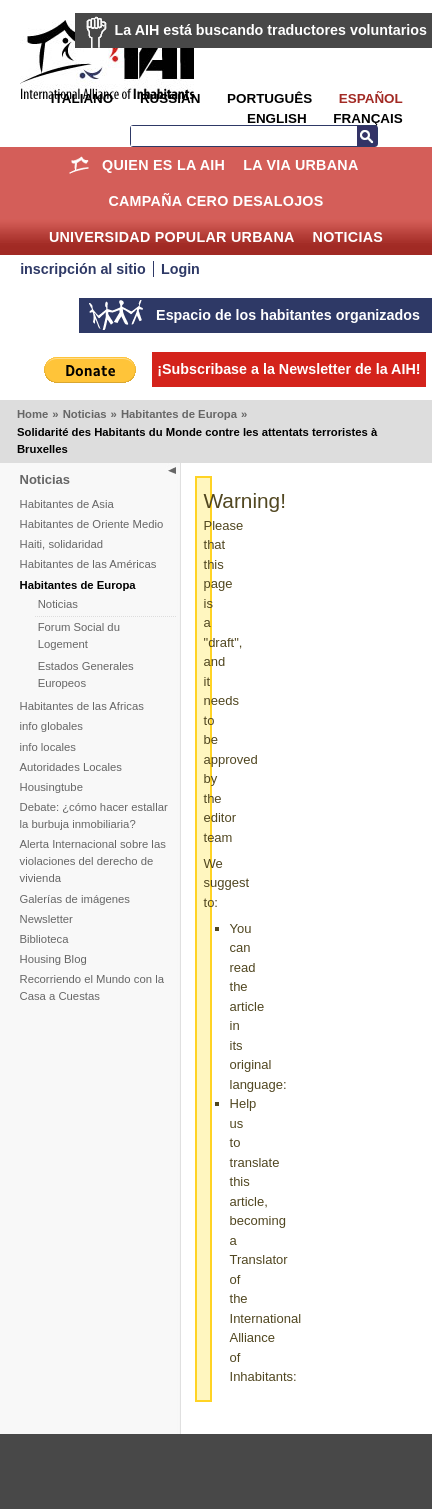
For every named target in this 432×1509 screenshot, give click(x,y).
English (277, 118)
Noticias (348, 237)
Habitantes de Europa (179, 414)
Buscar (367, 136)
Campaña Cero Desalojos (215, 201)
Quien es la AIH (163, 165)
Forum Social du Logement (79, 635)
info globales (51, 726)
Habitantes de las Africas (82, 706)
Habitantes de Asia (67, 504)
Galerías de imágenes (75, 899)
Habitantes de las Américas (88, 564)
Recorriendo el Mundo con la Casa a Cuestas (92, 987)
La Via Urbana (300, 165)
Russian (170, 98)
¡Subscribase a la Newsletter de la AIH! (288, 369)
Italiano (82, 98)
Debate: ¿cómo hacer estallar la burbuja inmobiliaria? (94, 815)
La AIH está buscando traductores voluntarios (271, 30)
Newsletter (46, 919)
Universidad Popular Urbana (172, 237)
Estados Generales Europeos (86, 674)
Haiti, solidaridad (62, 544)
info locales (48, 747)
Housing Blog (53, 959)
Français (367, 118)
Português (269, 98)
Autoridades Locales (71, 767)
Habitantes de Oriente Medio (92, 524)
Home (78, 165)
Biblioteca (44, 939)
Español (371, 98)
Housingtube (51, 787)
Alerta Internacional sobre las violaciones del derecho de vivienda (93, 861)
